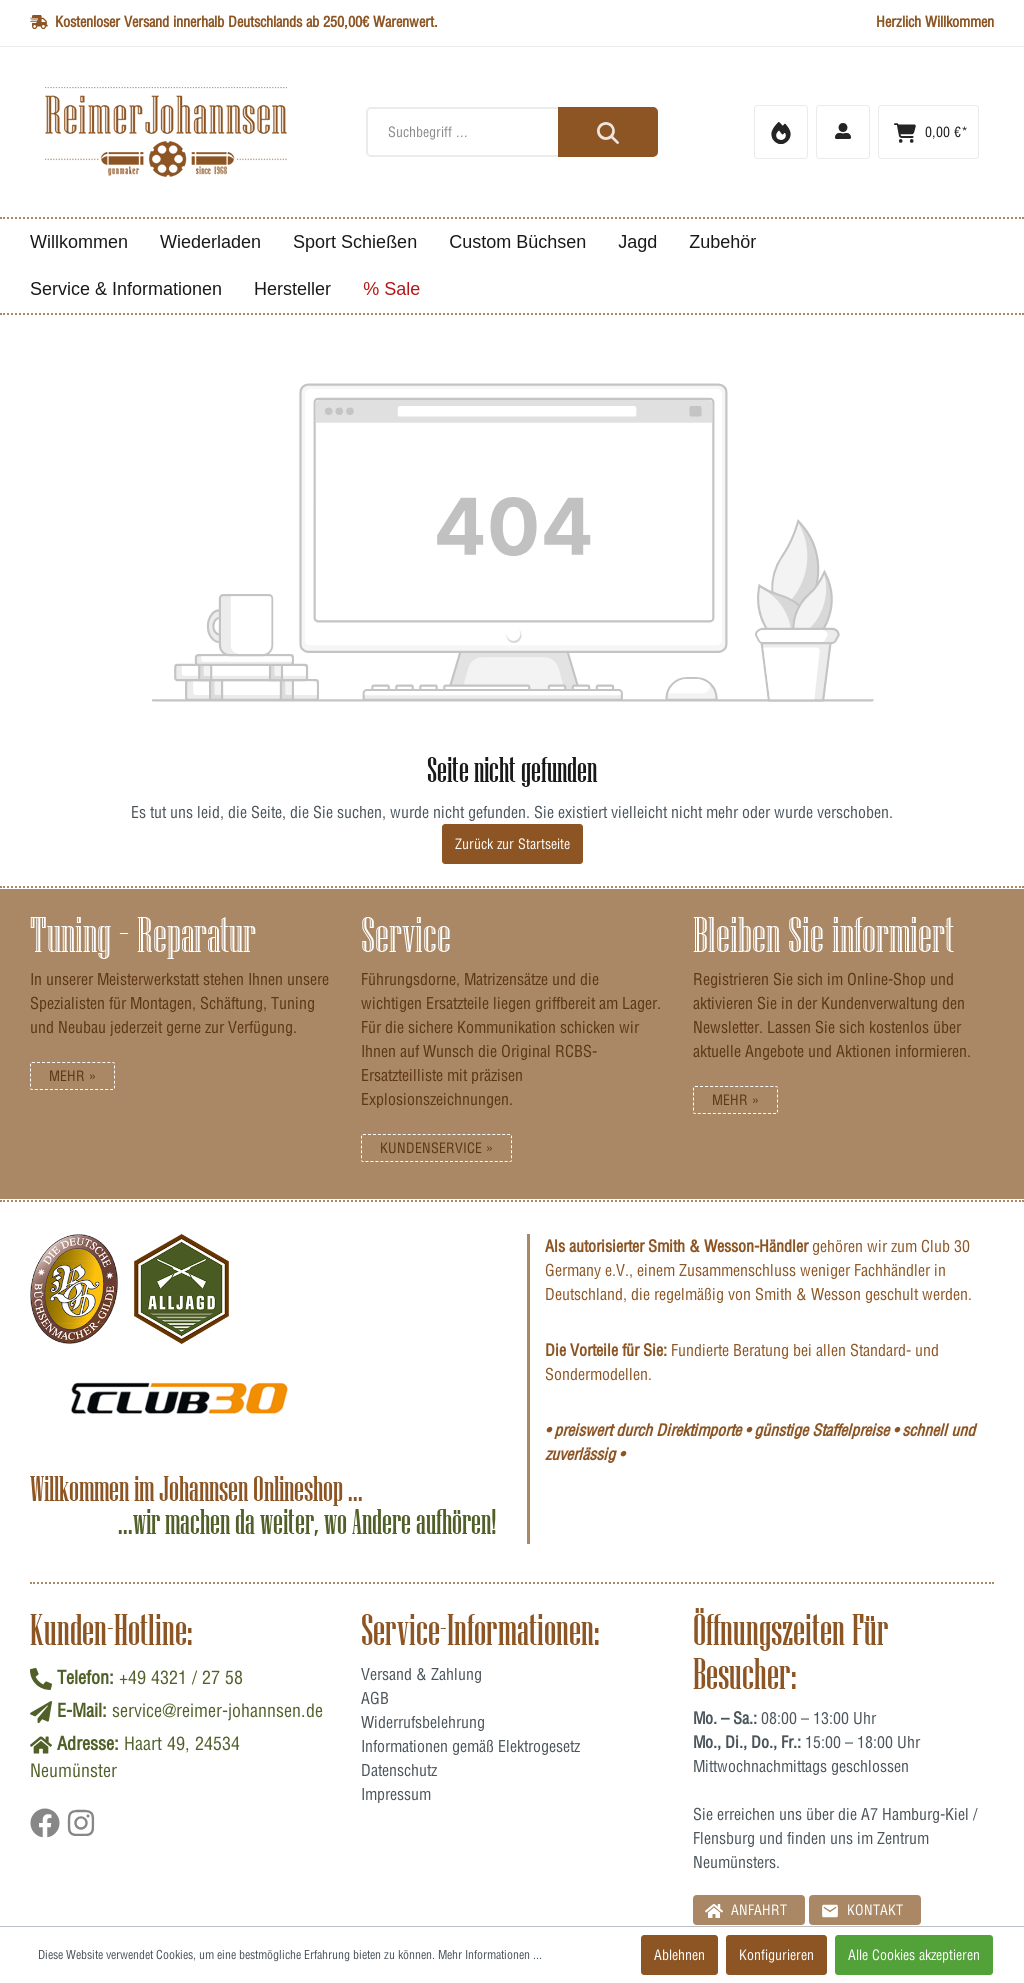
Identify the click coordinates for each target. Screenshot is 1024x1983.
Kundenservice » (436, 1148)
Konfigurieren (776, 1955)
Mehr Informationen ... (490, 1954)
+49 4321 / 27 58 (181, 1677)
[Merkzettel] (781, 132)
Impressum (396, 1794)
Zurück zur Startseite (512, 844)
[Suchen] (608, 132)
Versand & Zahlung (421, 1674)
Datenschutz (399, 1770)
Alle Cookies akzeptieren (914, 1955)
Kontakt (862, 1909)
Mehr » (72, 1076)
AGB (375, 1698)
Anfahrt (746, 1909)
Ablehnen (679, 1955)
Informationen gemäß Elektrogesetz (470, 1746)
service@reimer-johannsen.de (217, 1710)
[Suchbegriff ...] (511, 132)
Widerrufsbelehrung (423, 1722)
